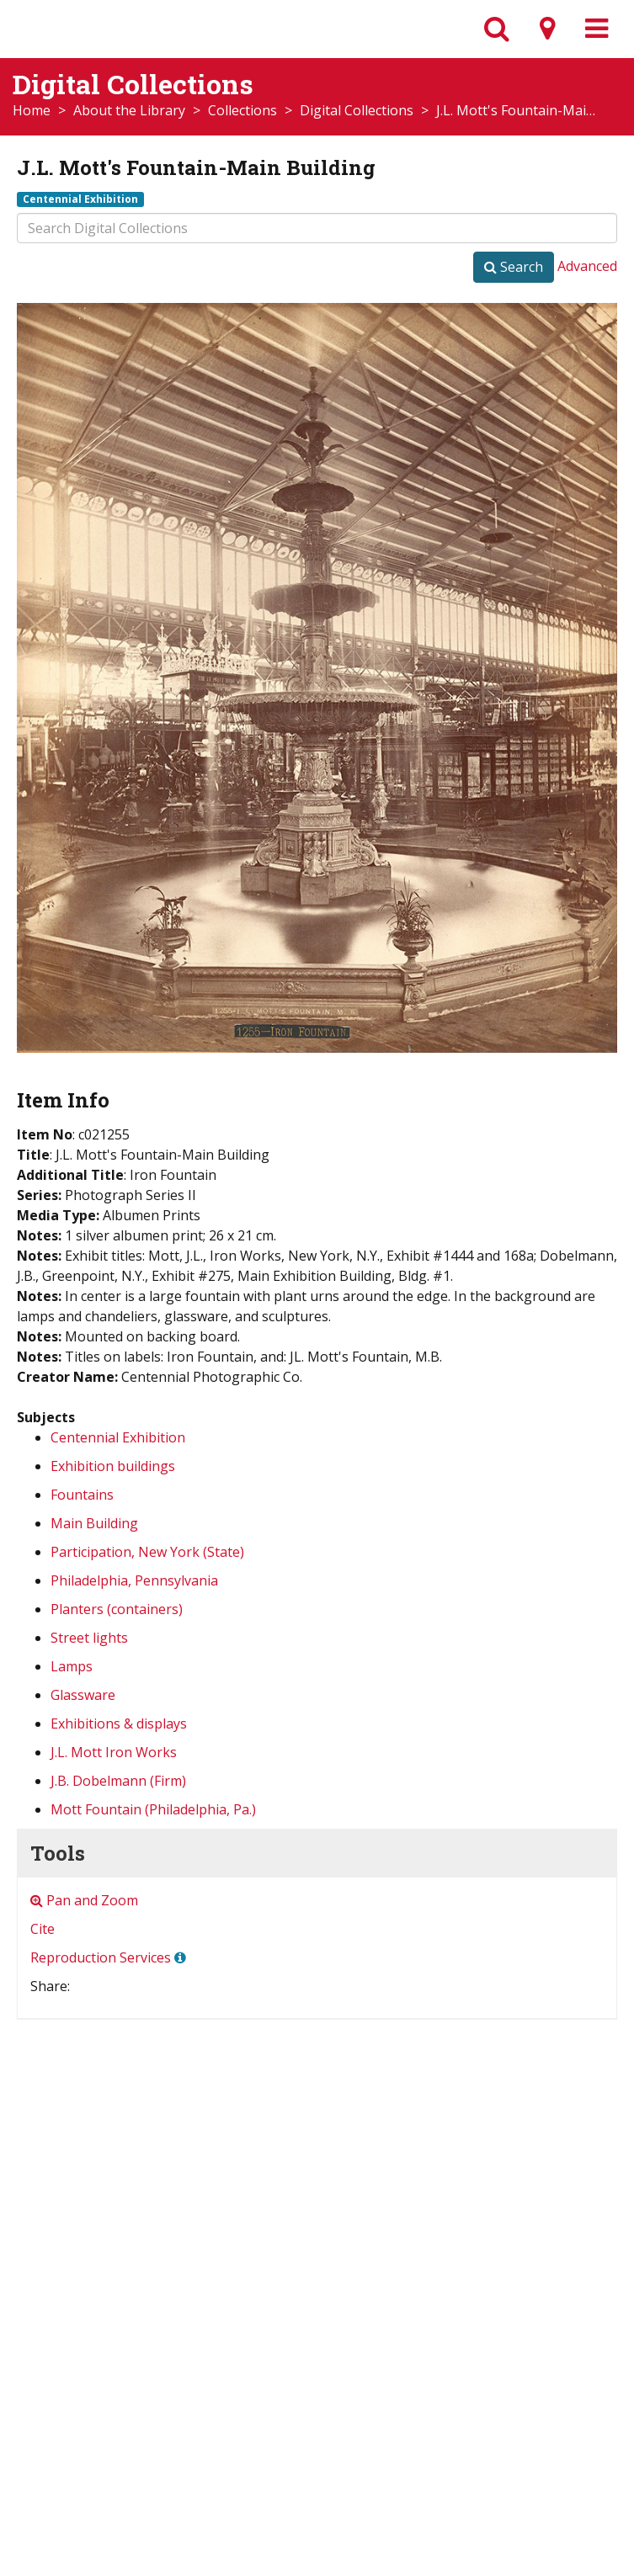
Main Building (94, 1523)
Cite (42, 1929)
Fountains (82, 1494)
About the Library (129, 110)
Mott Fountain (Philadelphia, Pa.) (153, 1809)
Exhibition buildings (113, 1466)
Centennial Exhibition (80, 198)
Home (32, 110)
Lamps (72, 1666)
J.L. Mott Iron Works (114, 1752)
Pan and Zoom (84, 1900)
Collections (242, 110)
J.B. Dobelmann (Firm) (118, 1780)
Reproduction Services (100, 1957)
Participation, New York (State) (147, 1552)
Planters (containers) (117, 1609)
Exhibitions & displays (119, 1723)
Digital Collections (356, 110)
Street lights (89, 1637)
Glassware (83, 1695)
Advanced (587, 266)
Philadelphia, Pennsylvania (134, 1580)
